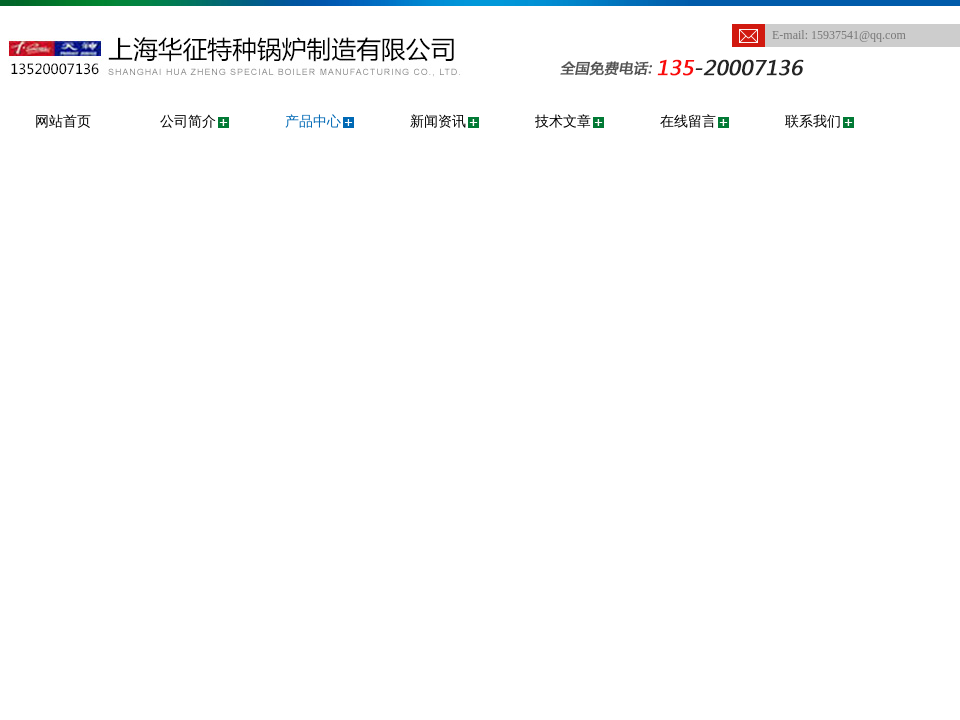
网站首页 (63, 121)
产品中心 (313, 121)
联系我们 (813, 121)
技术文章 (563, 121)
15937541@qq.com (858, 35)
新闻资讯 (438, 121)
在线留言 (688, 121)
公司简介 (188, 121)
